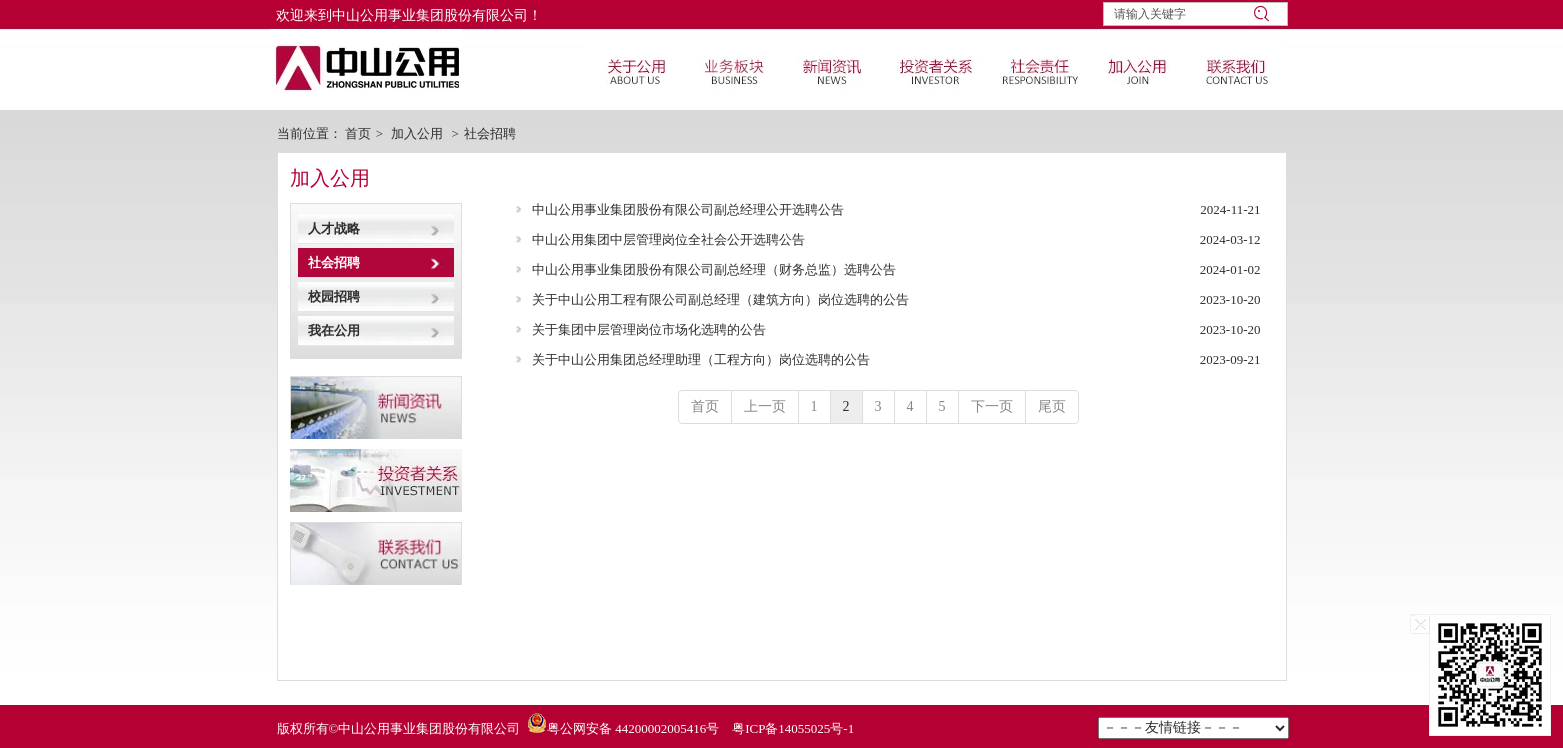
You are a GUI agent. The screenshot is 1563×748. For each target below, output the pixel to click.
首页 (358, 133)
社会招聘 (490, 133)
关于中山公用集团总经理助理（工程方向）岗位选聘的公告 (701, 359)
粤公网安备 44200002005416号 (633, 728)
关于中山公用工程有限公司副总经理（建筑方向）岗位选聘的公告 (720, 299)
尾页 (1052, 406)
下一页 (992, 406)
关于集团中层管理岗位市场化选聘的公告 (649, 329)
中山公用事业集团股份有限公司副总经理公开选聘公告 (688, 209)
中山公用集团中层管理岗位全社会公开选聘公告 (668, 239)
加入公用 (417, 133)
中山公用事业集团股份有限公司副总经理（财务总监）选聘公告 (714, 269)
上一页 (765, 406)
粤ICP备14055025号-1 (793, 728)
